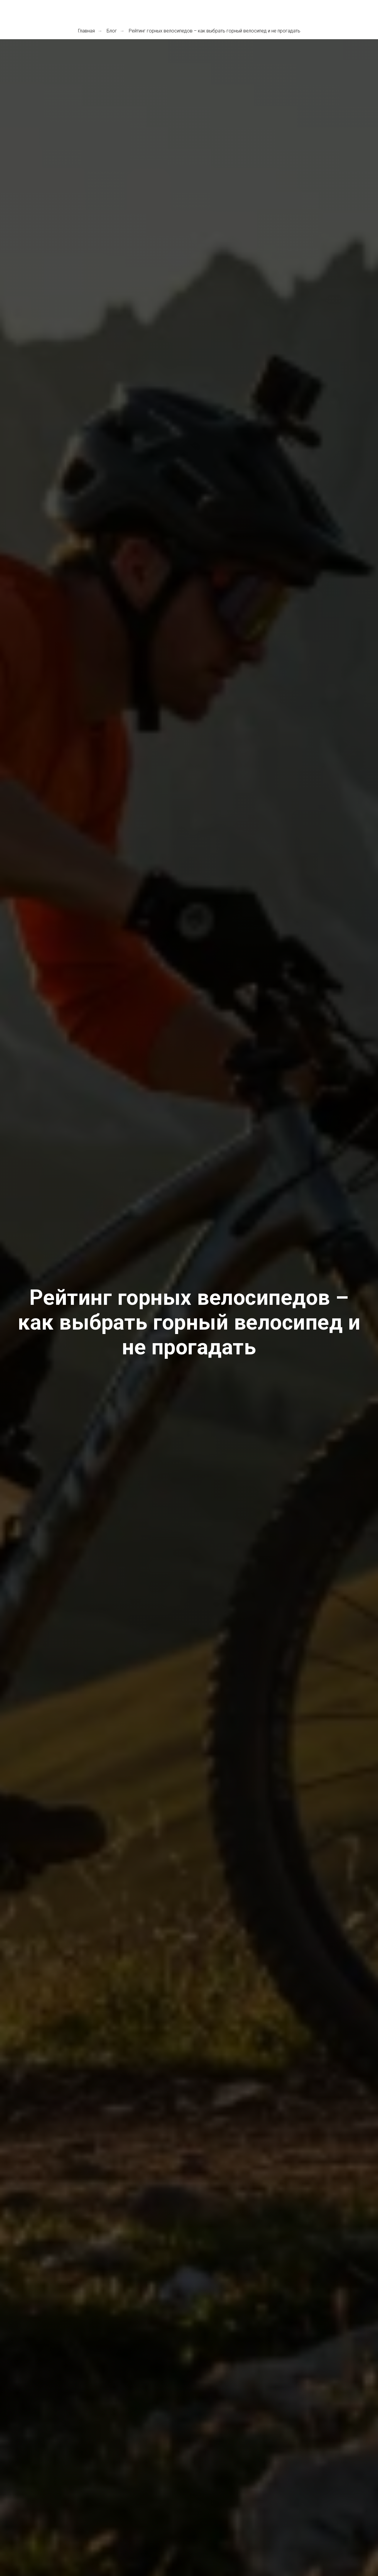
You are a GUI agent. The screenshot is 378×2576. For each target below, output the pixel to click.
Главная (86, 31)
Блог (112, 31)
